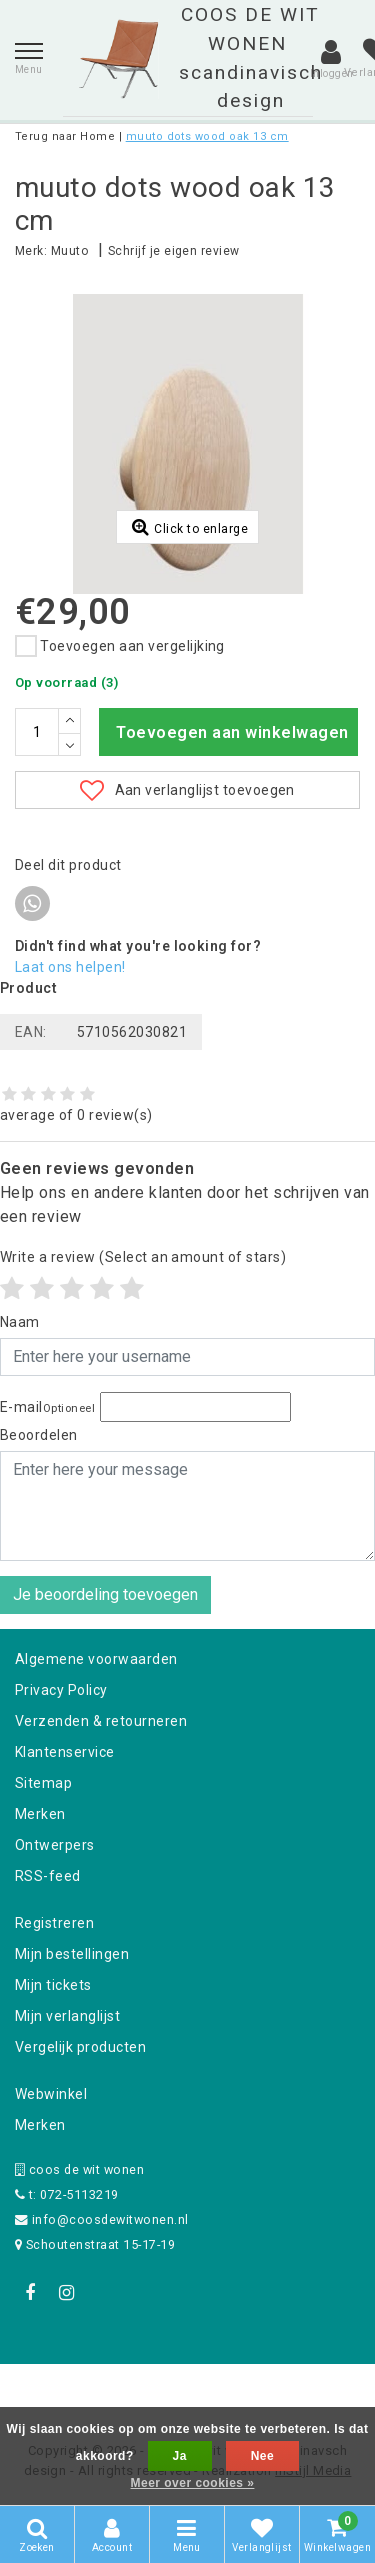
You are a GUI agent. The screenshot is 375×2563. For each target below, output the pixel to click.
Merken (40, 1814)
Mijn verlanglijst (67, 2016)
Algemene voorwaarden (96, 1659)
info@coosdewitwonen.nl (102, 2219)
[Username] (187, 1357)
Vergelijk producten (80, 2047)
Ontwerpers (55, 1845)
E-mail (47, 1407)
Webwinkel (51, 2094)
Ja (180, 2456)
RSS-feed (48, 1876)
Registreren (54, 1923)
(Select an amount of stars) (143, 1257)
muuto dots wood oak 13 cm (207, 136)
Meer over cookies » (193, 2483)
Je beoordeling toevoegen (105, 1594)
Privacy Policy (61, 1690)
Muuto (69, 251)
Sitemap (43, 1783)
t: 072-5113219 (67, 2194)
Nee (262, 2456)
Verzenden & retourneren (101, 1721)
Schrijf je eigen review (174, 251)
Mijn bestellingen (72, 1954)
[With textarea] (187, 1506)
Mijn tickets (53, 1985)
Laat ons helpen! (70, 967)
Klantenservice (65, 1752)
